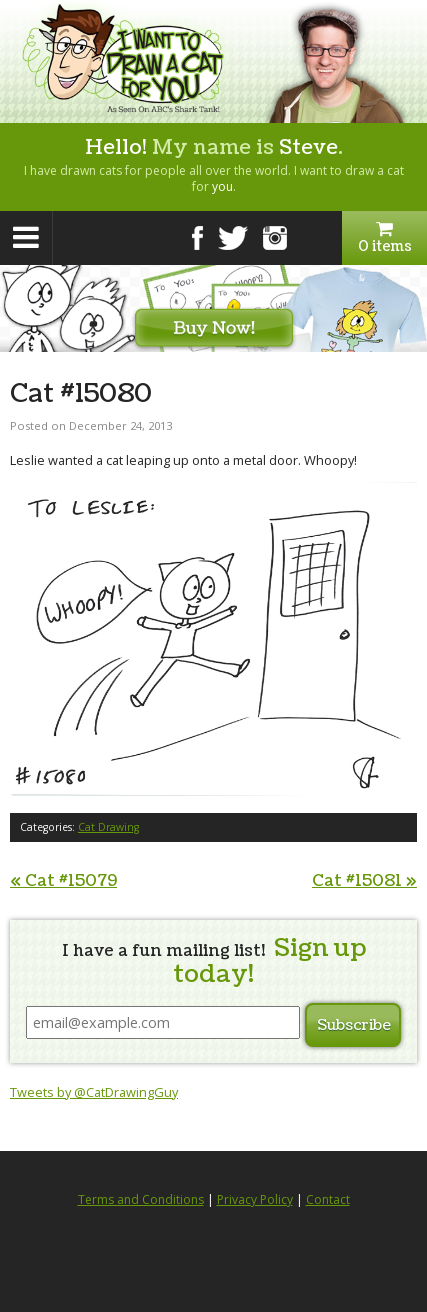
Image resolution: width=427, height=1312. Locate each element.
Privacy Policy (255, 1199)
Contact (328, 1199)
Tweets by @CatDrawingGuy (94, 1092)
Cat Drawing (108, 827)
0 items (384, 238)
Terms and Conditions (141, 1199)
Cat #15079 (63, 881)
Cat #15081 (364, 881)
